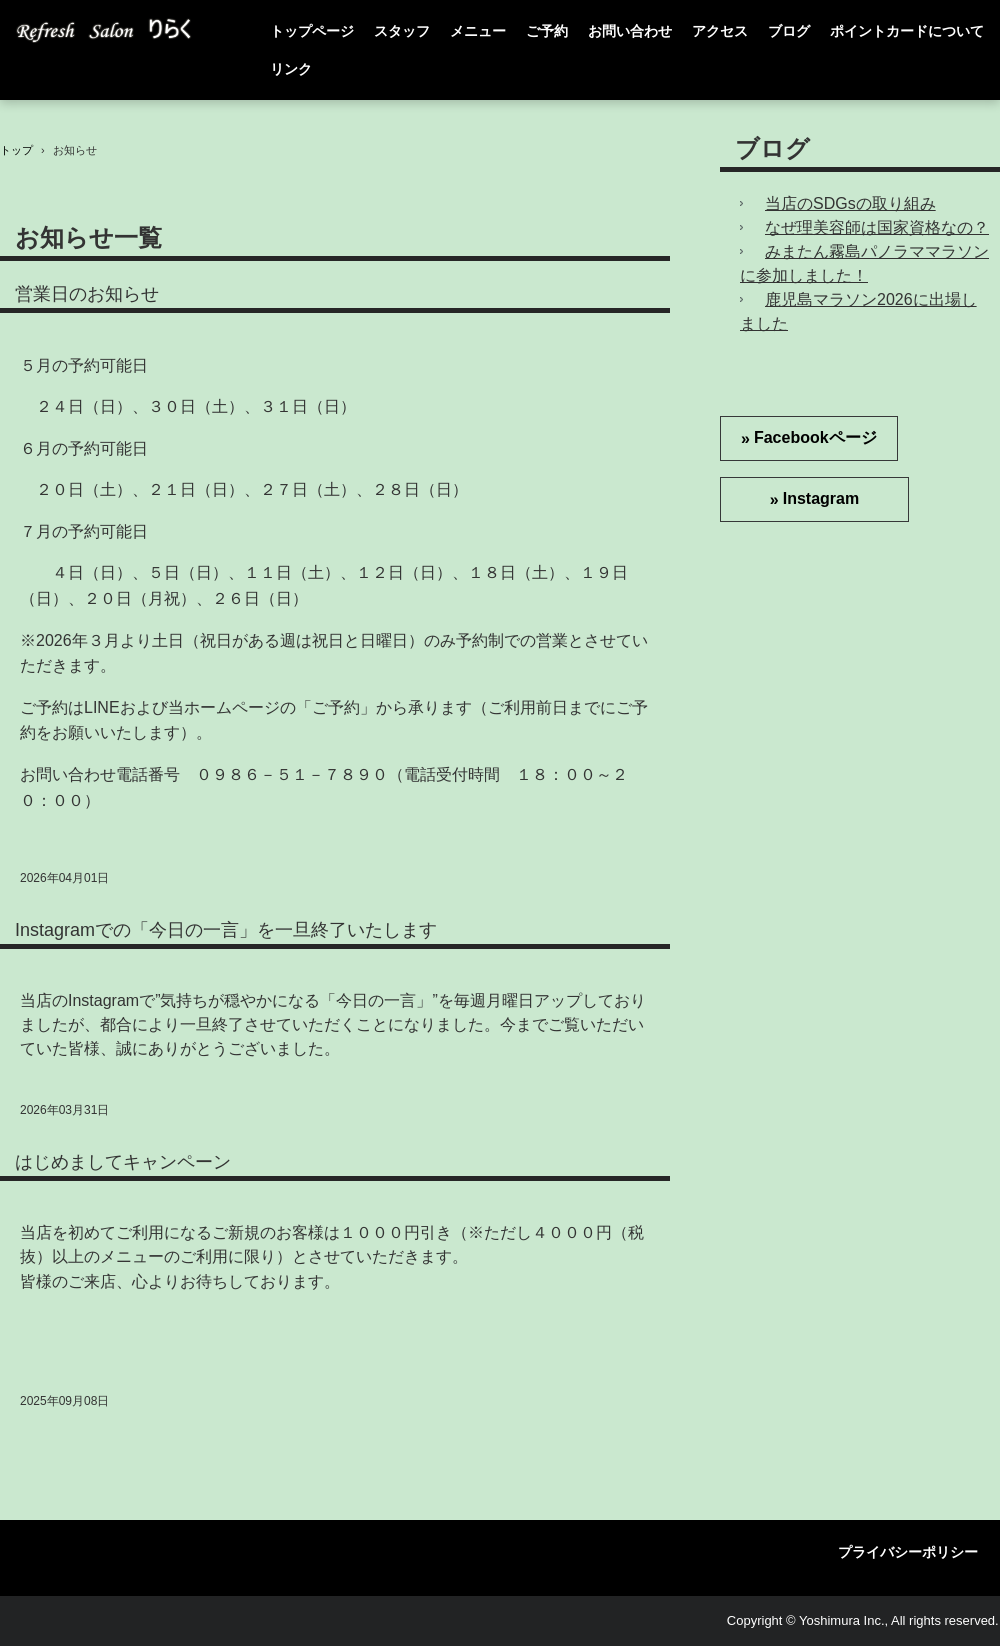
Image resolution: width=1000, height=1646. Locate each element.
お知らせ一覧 (88, 237)
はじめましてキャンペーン (123, 1162)
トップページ (312, 31)
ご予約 (547, 31)
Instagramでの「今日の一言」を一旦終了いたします (226, 930)
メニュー (478, 31)
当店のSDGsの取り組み (850, 203)
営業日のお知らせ (87, 294)
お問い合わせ (630, 31)
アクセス (720, 31)
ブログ (789, 31)
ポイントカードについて (907, 31)
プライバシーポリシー (908, 1552)
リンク (291, 69)
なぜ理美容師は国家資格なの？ (877, 227)
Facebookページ (815, 437)
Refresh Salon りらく (114, 30)
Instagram (821, 498)
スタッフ (402, 31)
